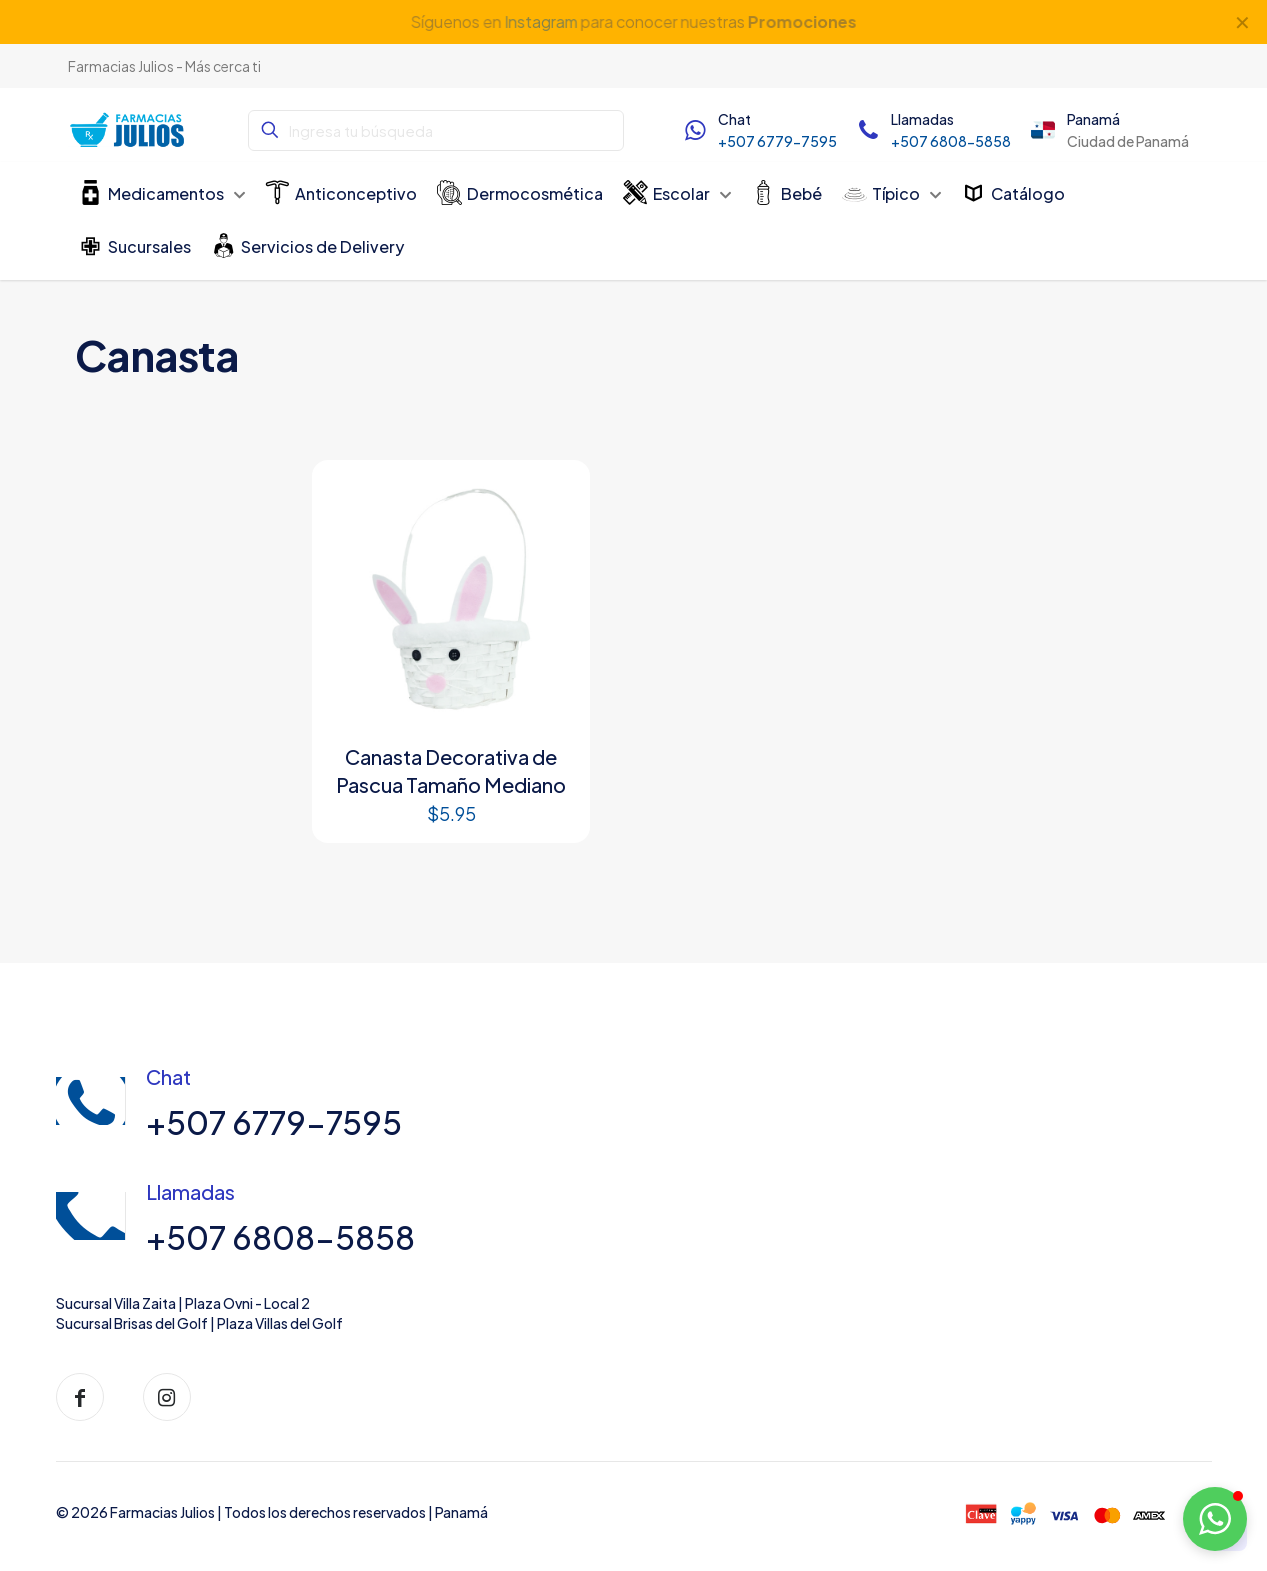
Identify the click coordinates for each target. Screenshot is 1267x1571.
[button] (1215, 1519)
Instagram (540, 21)
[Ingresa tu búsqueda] (435, 130)
